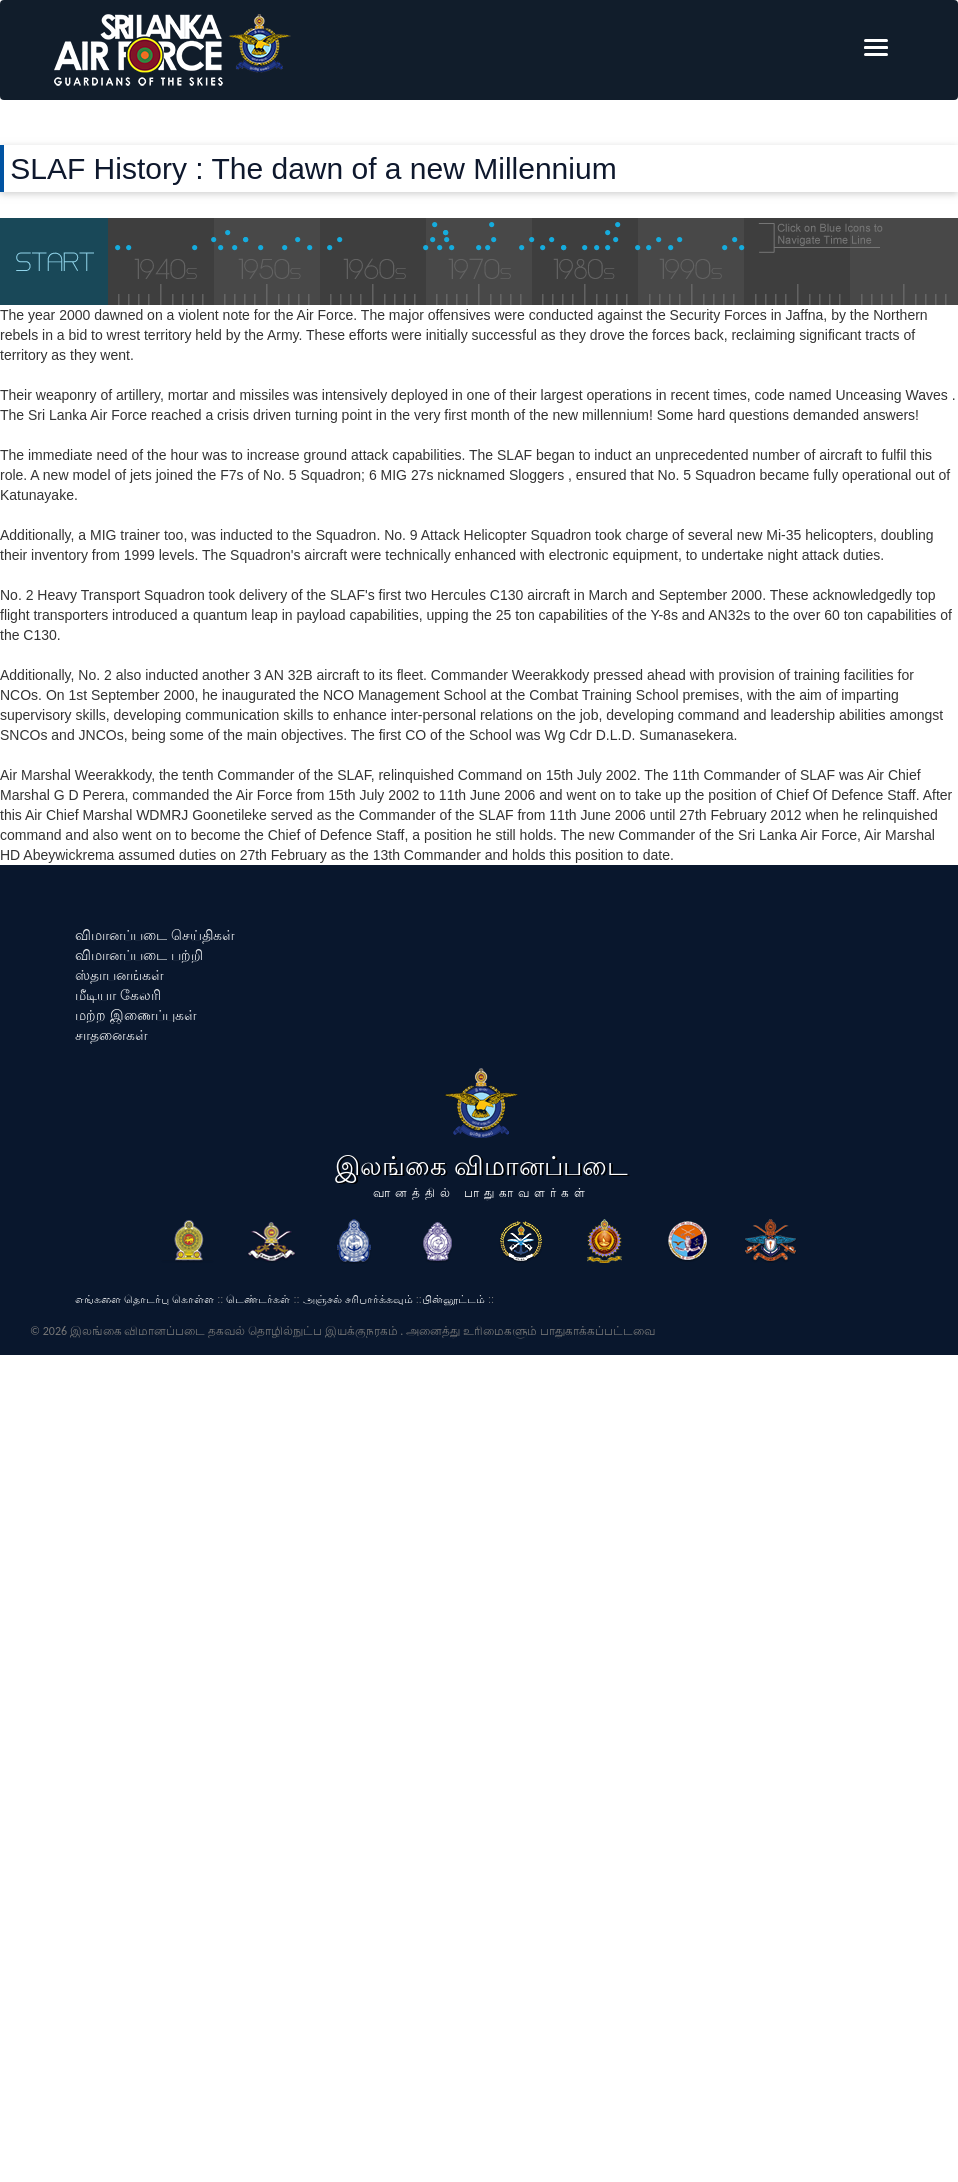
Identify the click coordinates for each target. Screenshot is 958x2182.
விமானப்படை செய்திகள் (155, 935)
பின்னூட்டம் (453, 1299)
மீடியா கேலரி (118, 995)
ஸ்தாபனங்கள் (119, 975)
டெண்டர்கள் (258, 1299)
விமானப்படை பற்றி (139, 955)
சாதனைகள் (111, 1035)
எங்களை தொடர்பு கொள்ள (144, 1299)
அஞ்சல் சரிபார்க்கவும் (358, 1299)
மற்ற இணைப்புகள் (136, 1015)
